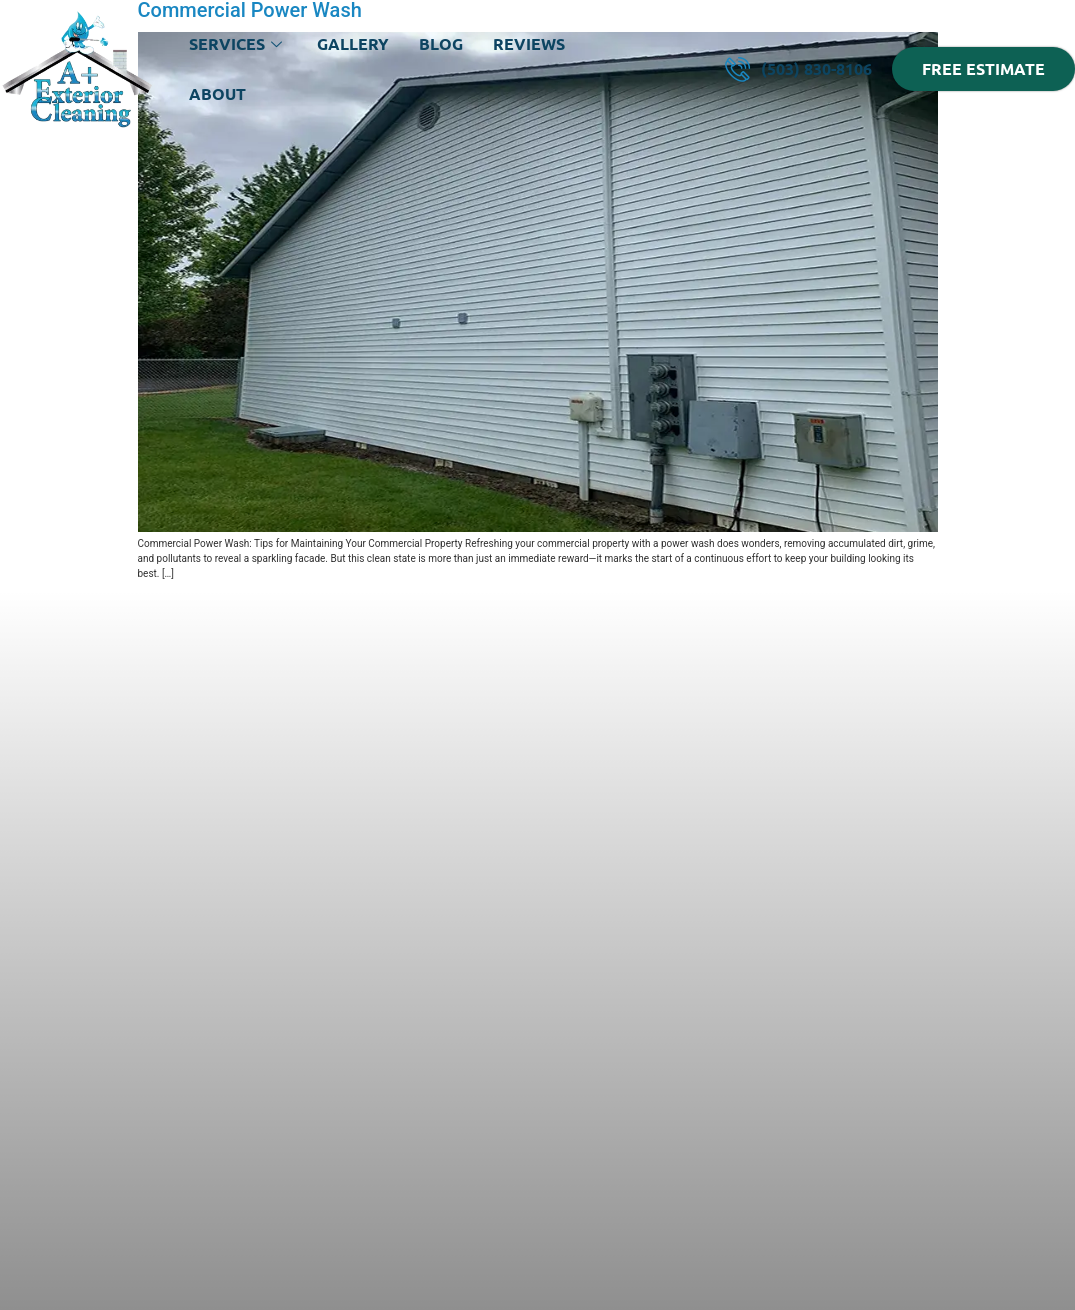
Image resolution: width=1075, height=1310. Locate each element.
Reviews (529, 43)
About (217, 93)
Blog (441, 43)
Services (238, 43)
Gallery (353, 43)
